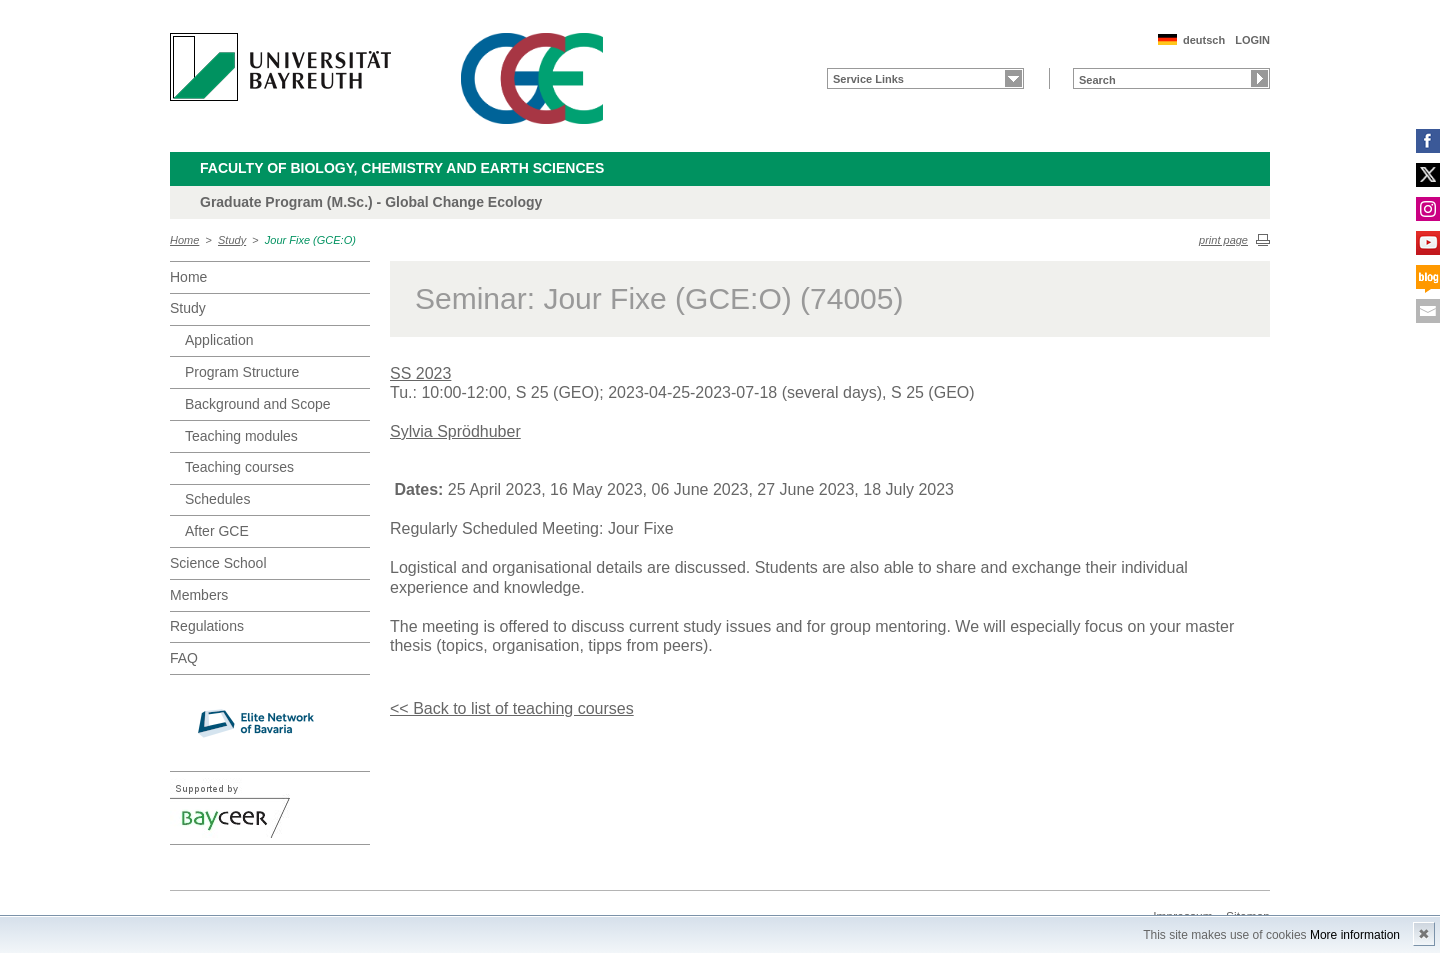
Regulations (207, 626)
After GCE (217, 531)
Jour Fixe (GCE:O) (310, 240)
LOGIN (1252, 40)
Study (232, 240)
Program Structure (242, 372)
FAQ (184, 658)
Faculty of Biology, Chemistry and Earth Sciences (402, 168)
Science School (218, 563)
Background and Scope (258, 404)
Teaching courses (239, 467)
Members (199, 595)
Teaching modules (241, 436)
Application (219, 340)
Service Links (868, 79)
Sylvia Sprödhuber (455, 431)
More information (1355, 935)
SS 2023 (420, 373)
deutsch (1204, 40)
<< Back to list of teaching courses (512, 708)
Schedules (217, 499)
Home (184, 240)
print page (1223, 240)
